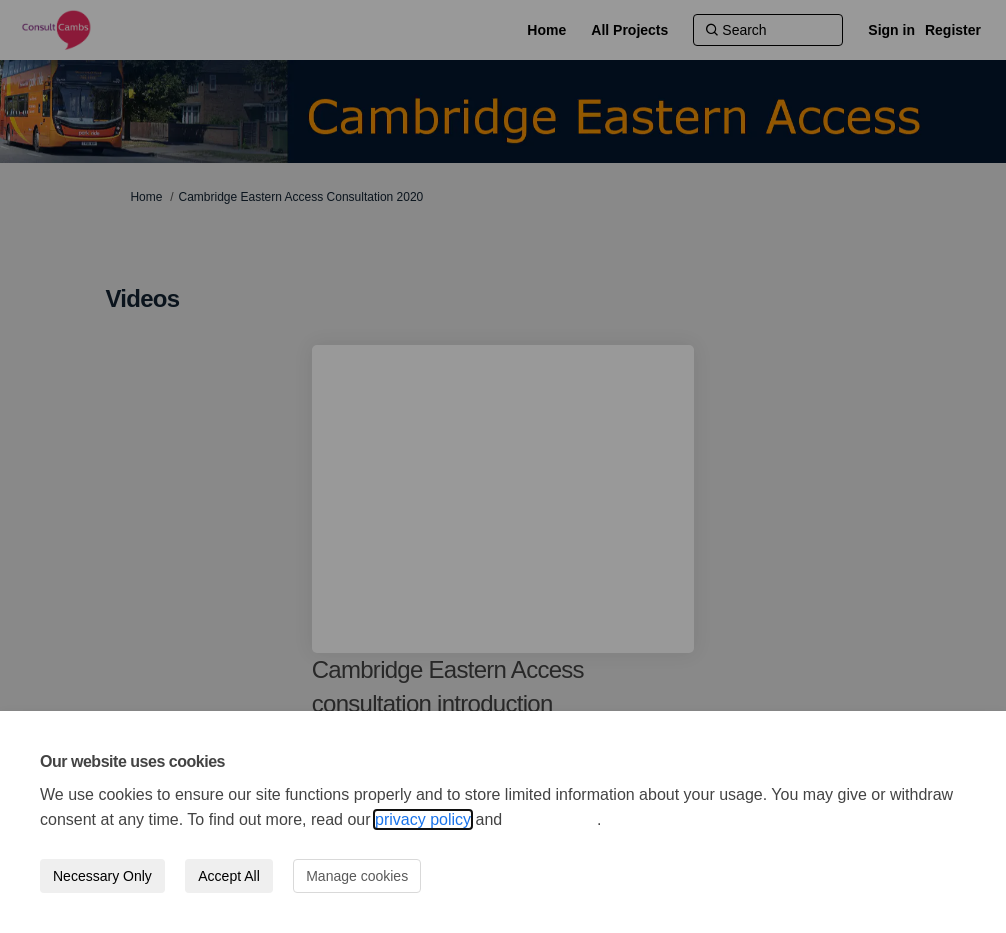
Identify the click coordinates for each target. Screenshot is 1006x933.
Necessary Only (102, 876)
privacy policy (423, 819)
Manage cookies (357, 876)
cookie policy (552, 819)
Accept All (228, 876)
